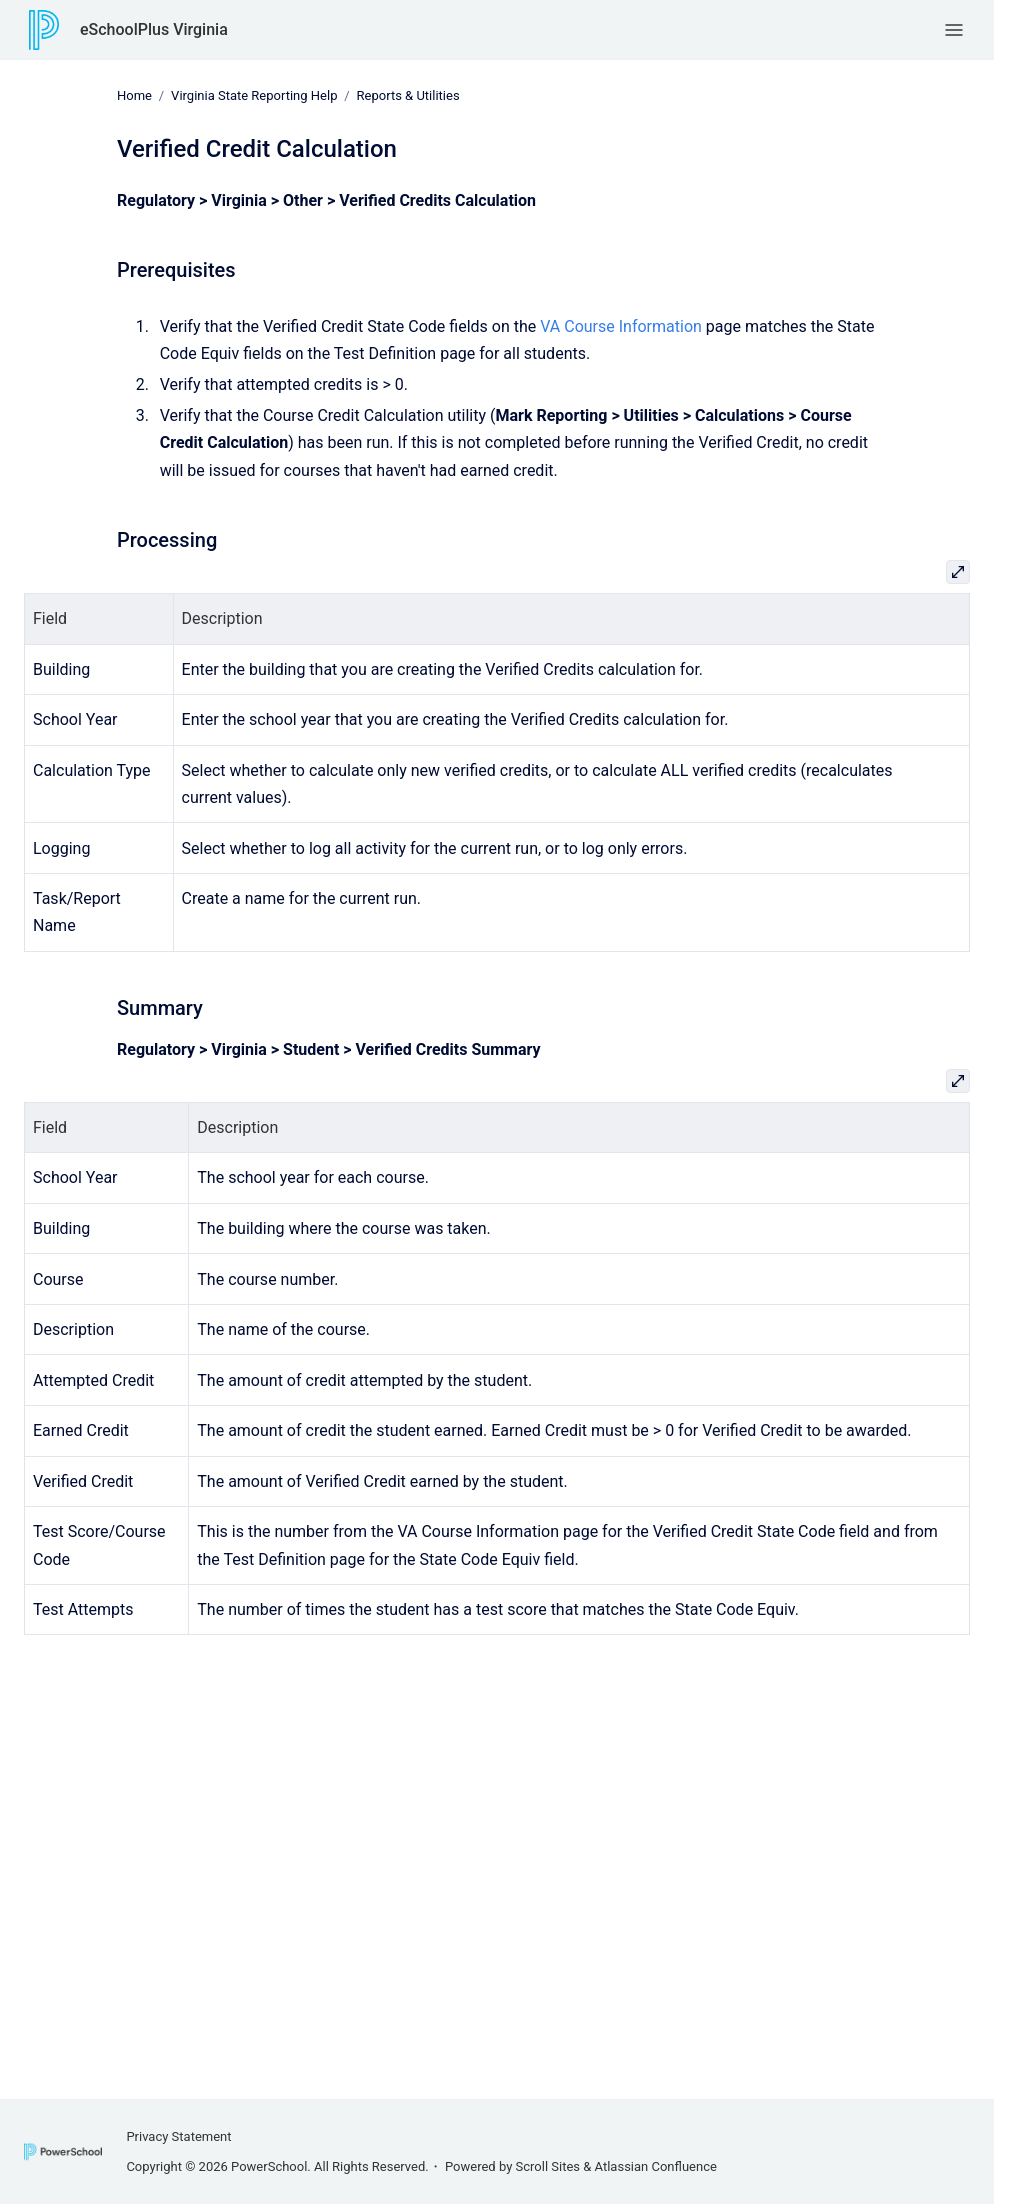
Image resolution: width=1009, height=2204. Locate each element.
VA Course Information (621, 325)
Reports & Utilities (408, 95)
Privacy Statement (178, 2136)
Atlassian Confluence (656, 2166)
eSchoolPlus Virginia (154, 29)
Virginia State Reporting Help (254, 95)
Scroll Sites (548, 2166)
